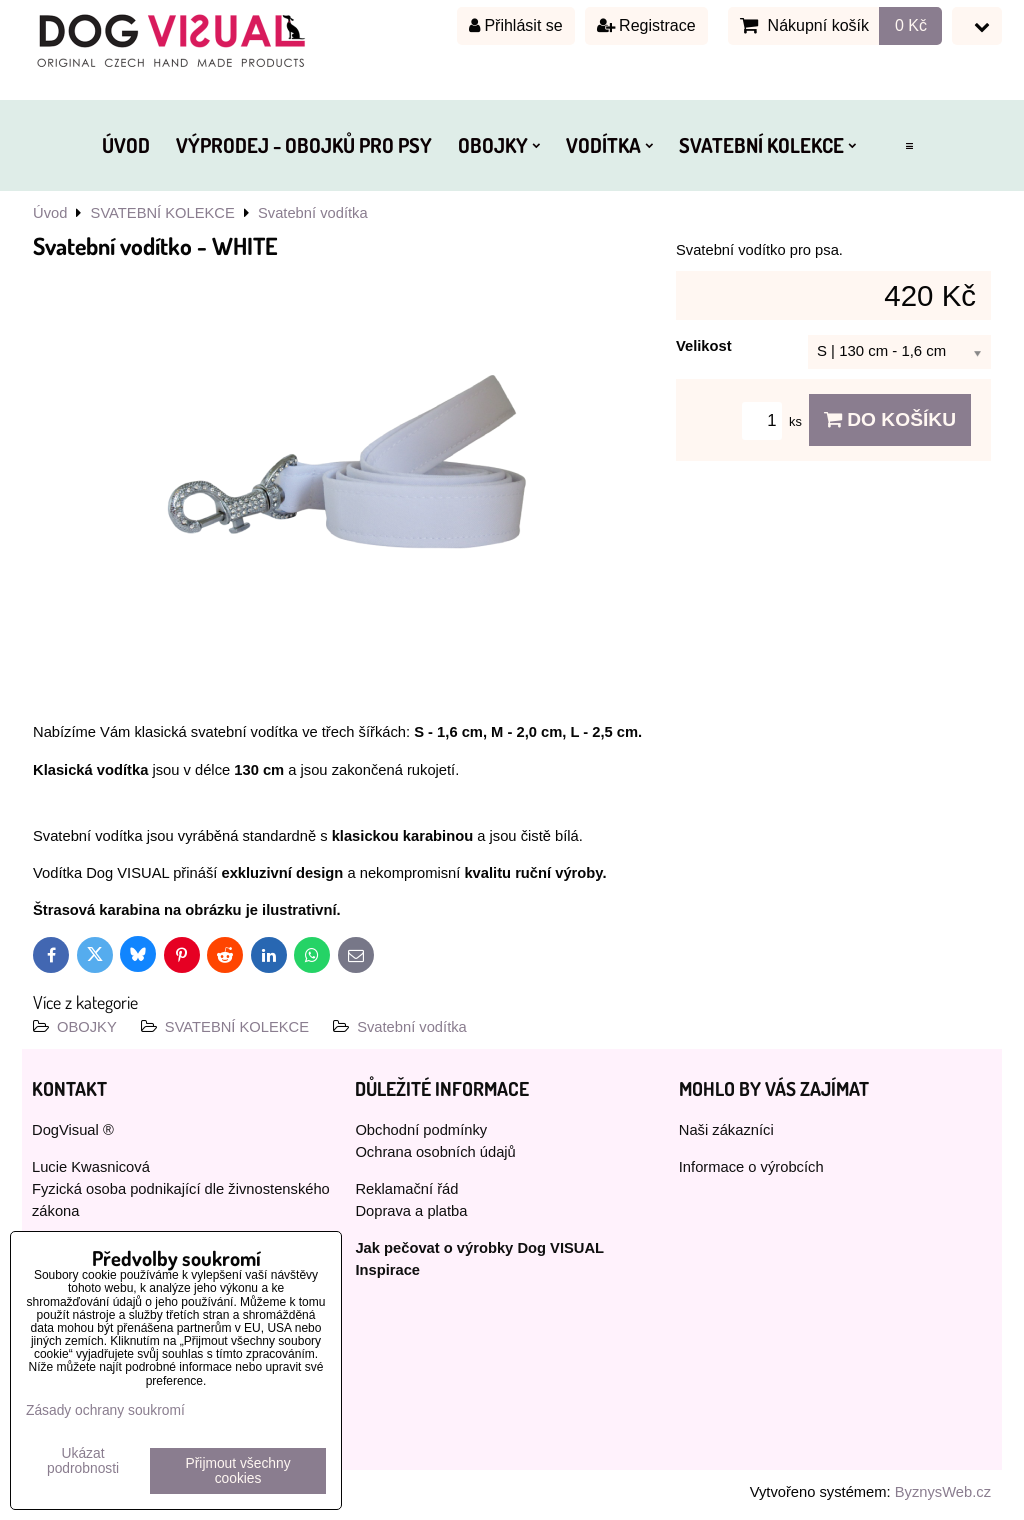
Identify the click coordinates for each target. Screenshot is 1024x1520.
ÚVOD (126, 145)
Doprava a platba (411, 1211)
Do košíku (890, 419)
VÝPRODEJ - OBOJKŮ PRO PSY (304, 145)
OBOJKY (499, 145)
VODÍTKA (609, 145)
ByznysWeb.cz (943, 1492)
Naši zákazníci (726, 1130)
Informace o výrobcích (751, 1167)
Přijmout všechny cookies (238, 1471)
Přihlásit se (516, 25)
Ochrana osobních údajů (435, 1152)
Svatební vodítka (412, 1027)
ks (775, 421)
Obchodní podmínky (421, 1130)
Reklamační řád (406, 1189)
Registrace (646, 25)
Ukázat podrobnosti (83, 1461)
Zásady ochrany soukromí (105, 1410)
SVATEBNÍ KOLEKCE (767, 145)
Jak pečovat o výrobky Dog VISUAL (479, 1248)
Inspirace (387, 1270)
